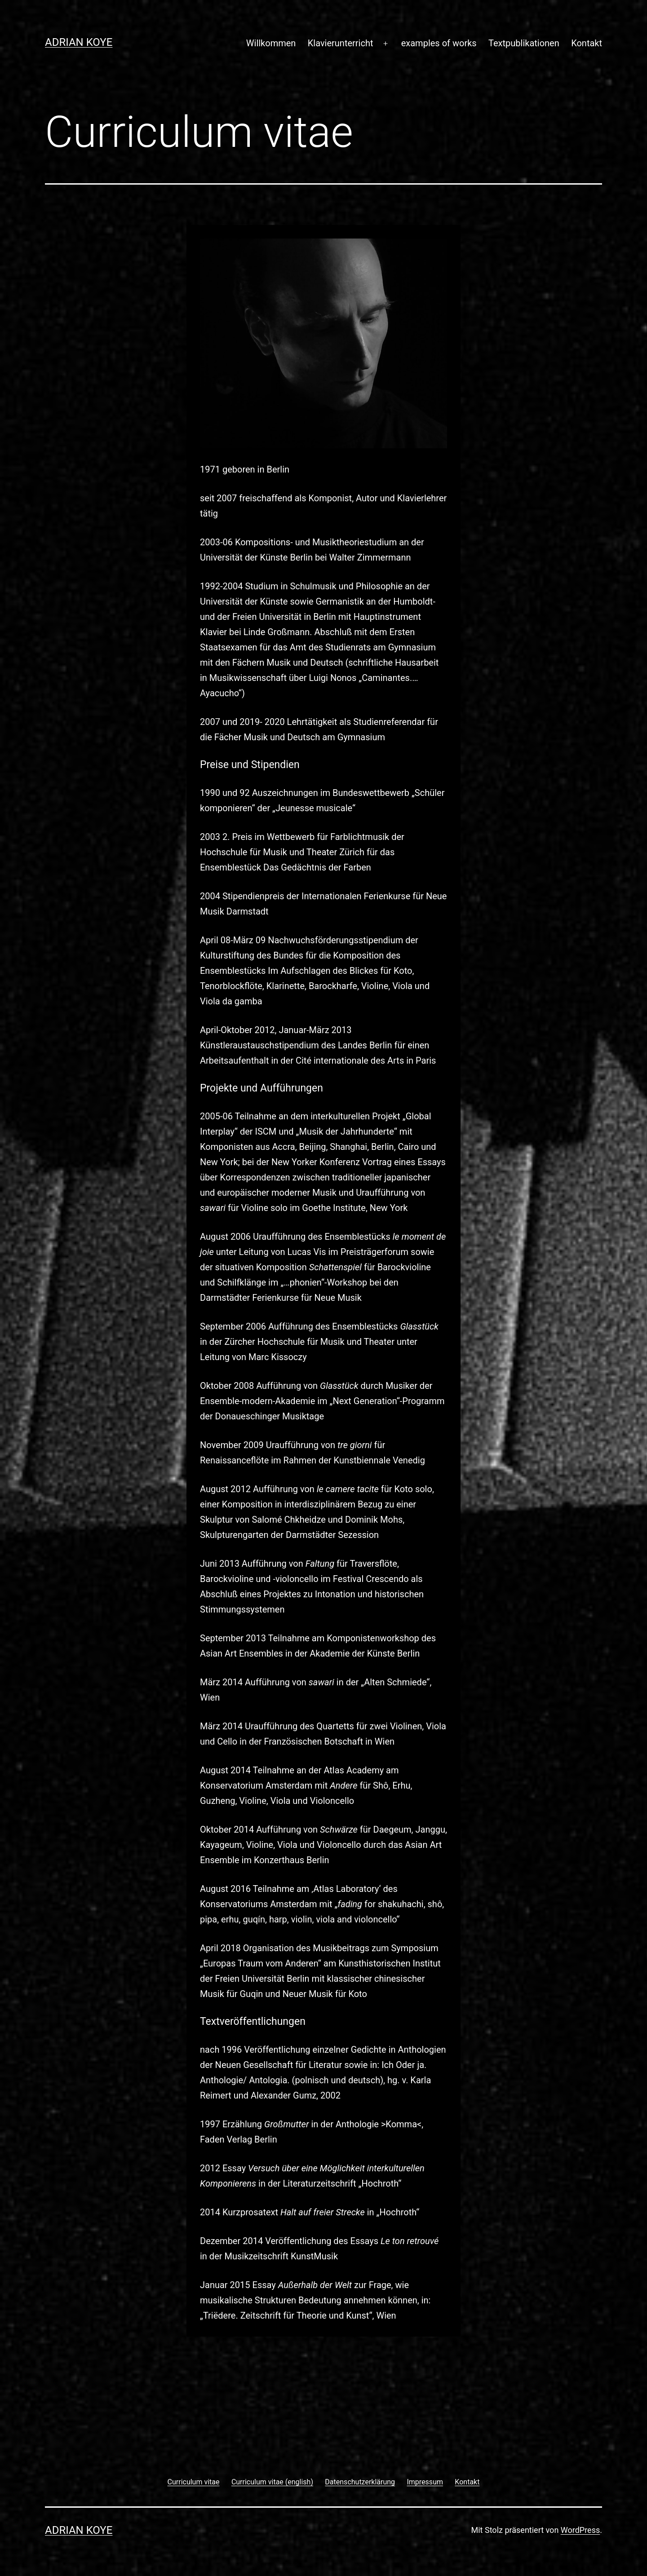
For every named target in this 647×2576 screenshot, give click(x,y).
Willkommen (271, 43)
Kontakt (586, 43)
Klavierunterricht (340, 43)
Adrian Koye (78, 42)
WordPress (580, 2530)
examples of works (439, 43)
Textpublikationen (523, 43)
